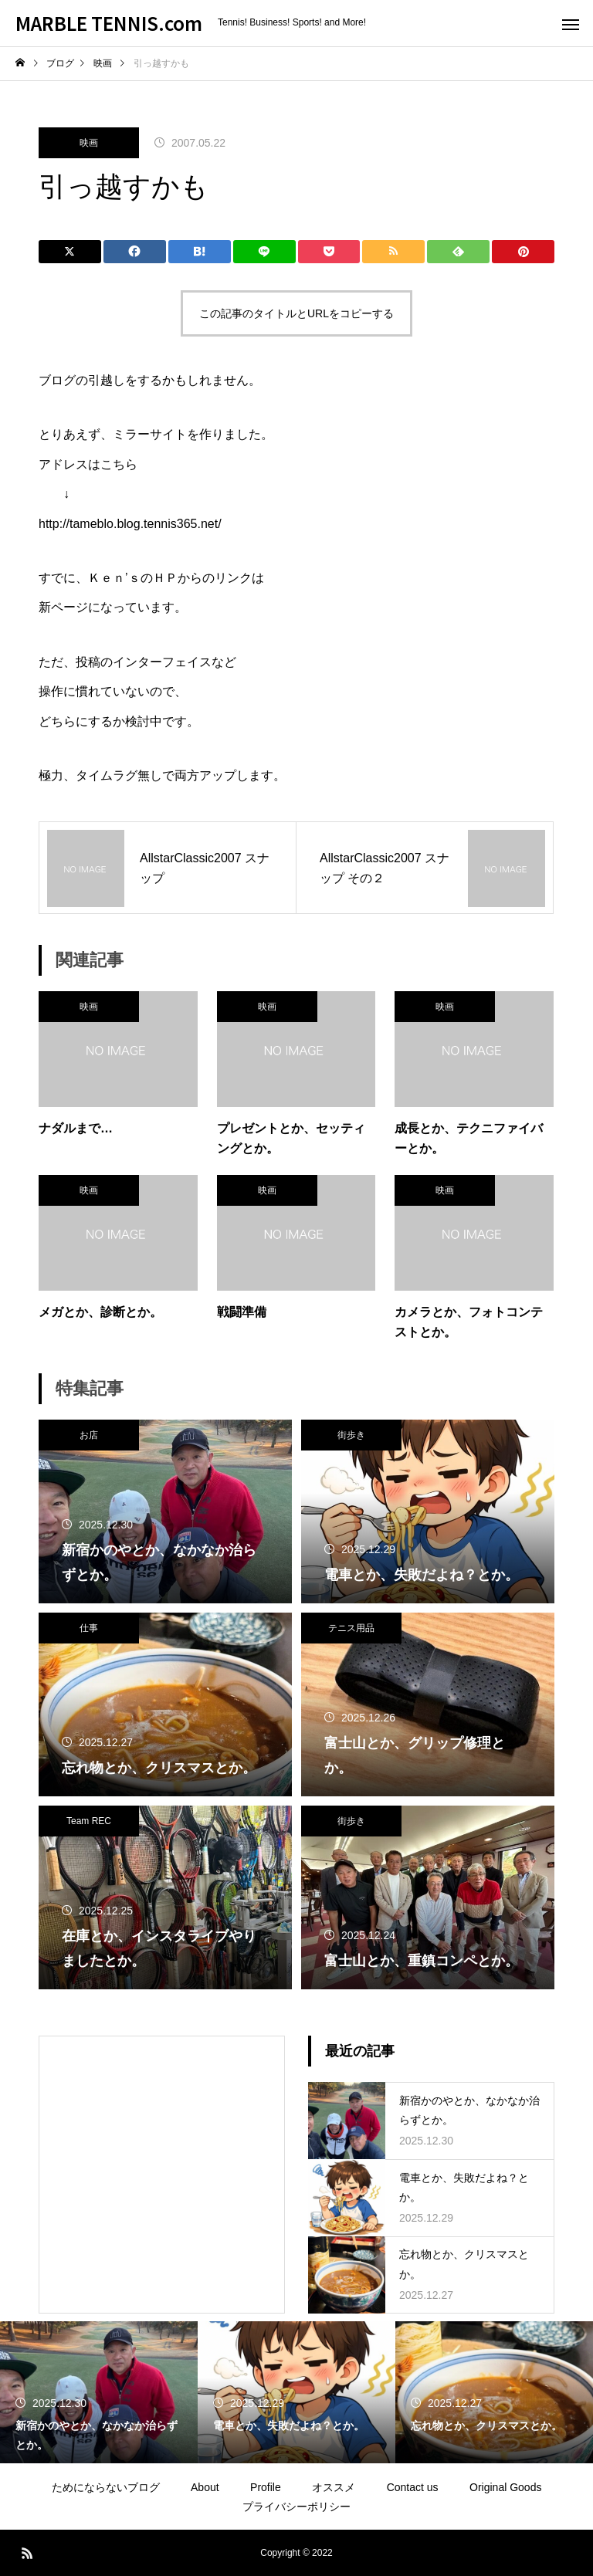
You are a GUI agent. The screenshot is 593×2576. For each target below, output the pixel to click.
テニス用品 (351, 1628)
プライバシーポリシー (296, 2506)
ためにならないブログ (106, 2487)
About (205, 2487)
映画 (89, 142)
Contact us (413, 2487)
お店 (89, 1435)
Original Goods (505, 2487)
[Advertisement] (162, 2151)
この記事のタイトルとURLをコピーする (296, 313)
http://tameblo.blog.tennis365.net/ (130, 523)
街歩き (351, 1435)
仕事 (89, 1628)
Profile (265, 2487)
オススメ (333, 2487)
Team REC (88, 1821)
